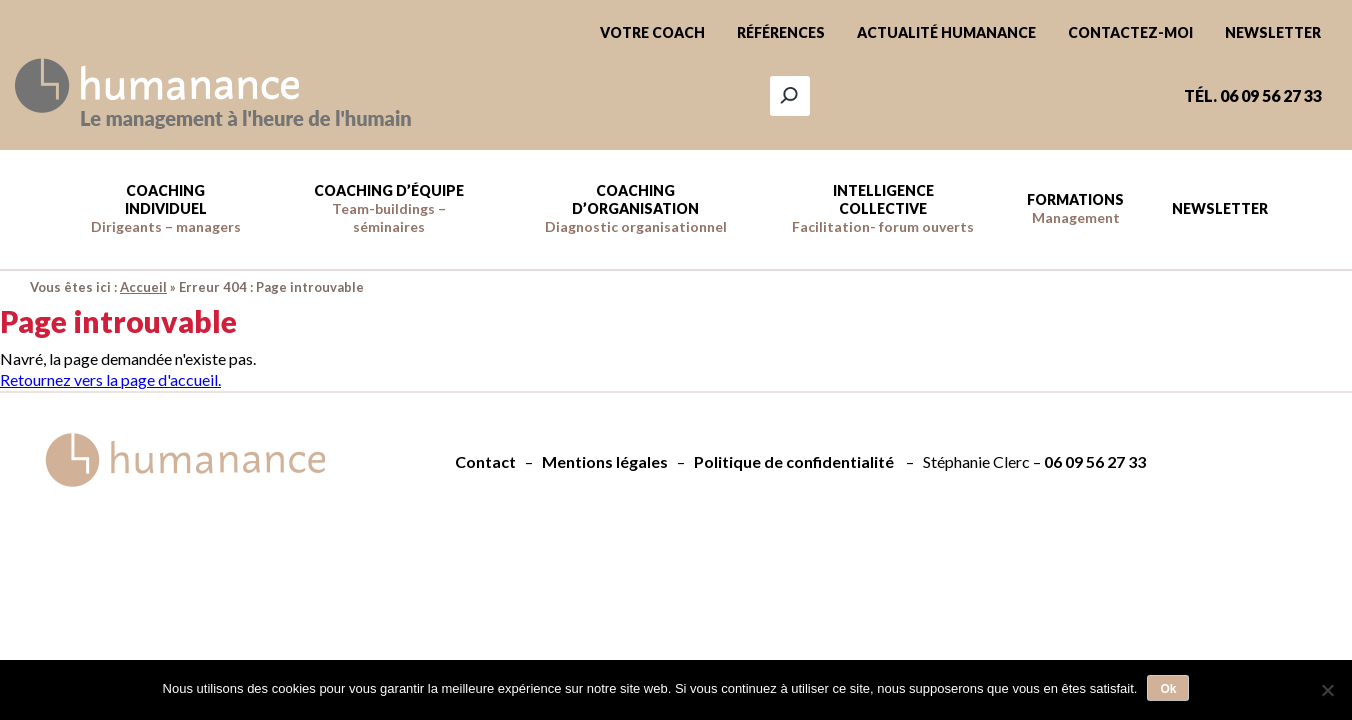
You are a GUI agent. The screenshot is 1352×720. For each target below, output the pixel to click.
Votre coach (652, 32)
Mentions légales (605, 461)
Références (781, 32)
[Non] (1327, 690)
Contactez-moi (1130, 32)
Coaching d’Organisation (636, 208)
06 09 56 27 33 (1095, 461)
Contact (485, 461)
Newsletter (1273, 32)
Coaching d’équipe (389, 208)
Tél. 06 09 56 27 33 (1253, 95)
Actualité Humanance (946, 32)
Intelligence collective (883, 208)
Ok (1168, 689)
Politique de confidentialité (794, 461)
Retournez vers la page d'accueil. (110, 379)
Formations (1075, 208)
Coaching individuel (166, 208)
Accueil (143, 287)
